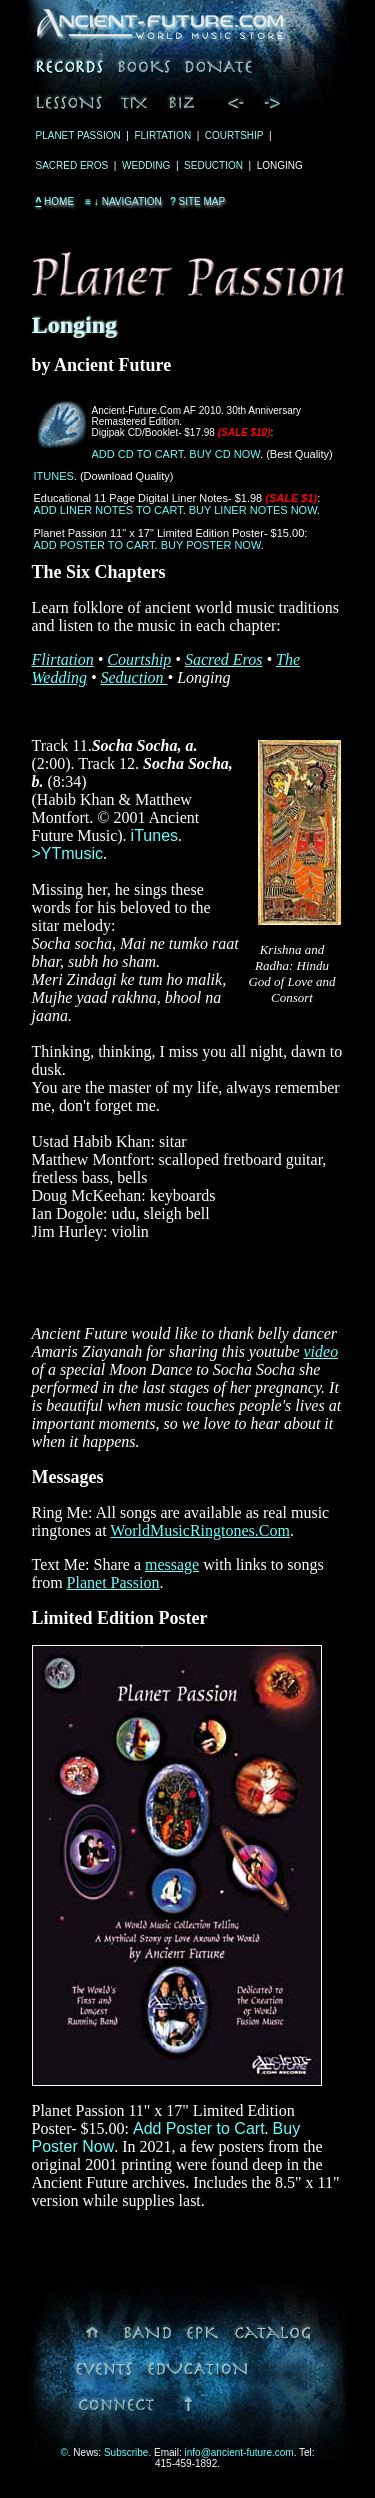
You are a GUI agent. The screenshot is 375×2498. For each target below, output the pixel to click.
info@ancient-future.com (239, 2452)
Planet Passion (78, 135)
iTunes (54, 476)
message (172, 1564)
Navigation (121, 201)
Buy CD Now (224, 454)
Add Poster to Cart (94, 545)
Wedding (146, 165)
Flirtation (162, 135)
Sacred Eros (72, 165)
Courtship (234, 135)
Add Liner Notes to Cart (108, 510)
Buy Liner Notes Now (253, 510)
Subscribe (126, 2452)
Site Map (197, 201)
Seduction (213, 165)
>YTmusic (68, 853)
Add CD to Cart (138, 454)
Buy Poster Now (211, 545)
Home (55, 201)
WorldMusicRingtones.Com (200, 1530)
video (321, 1351)
